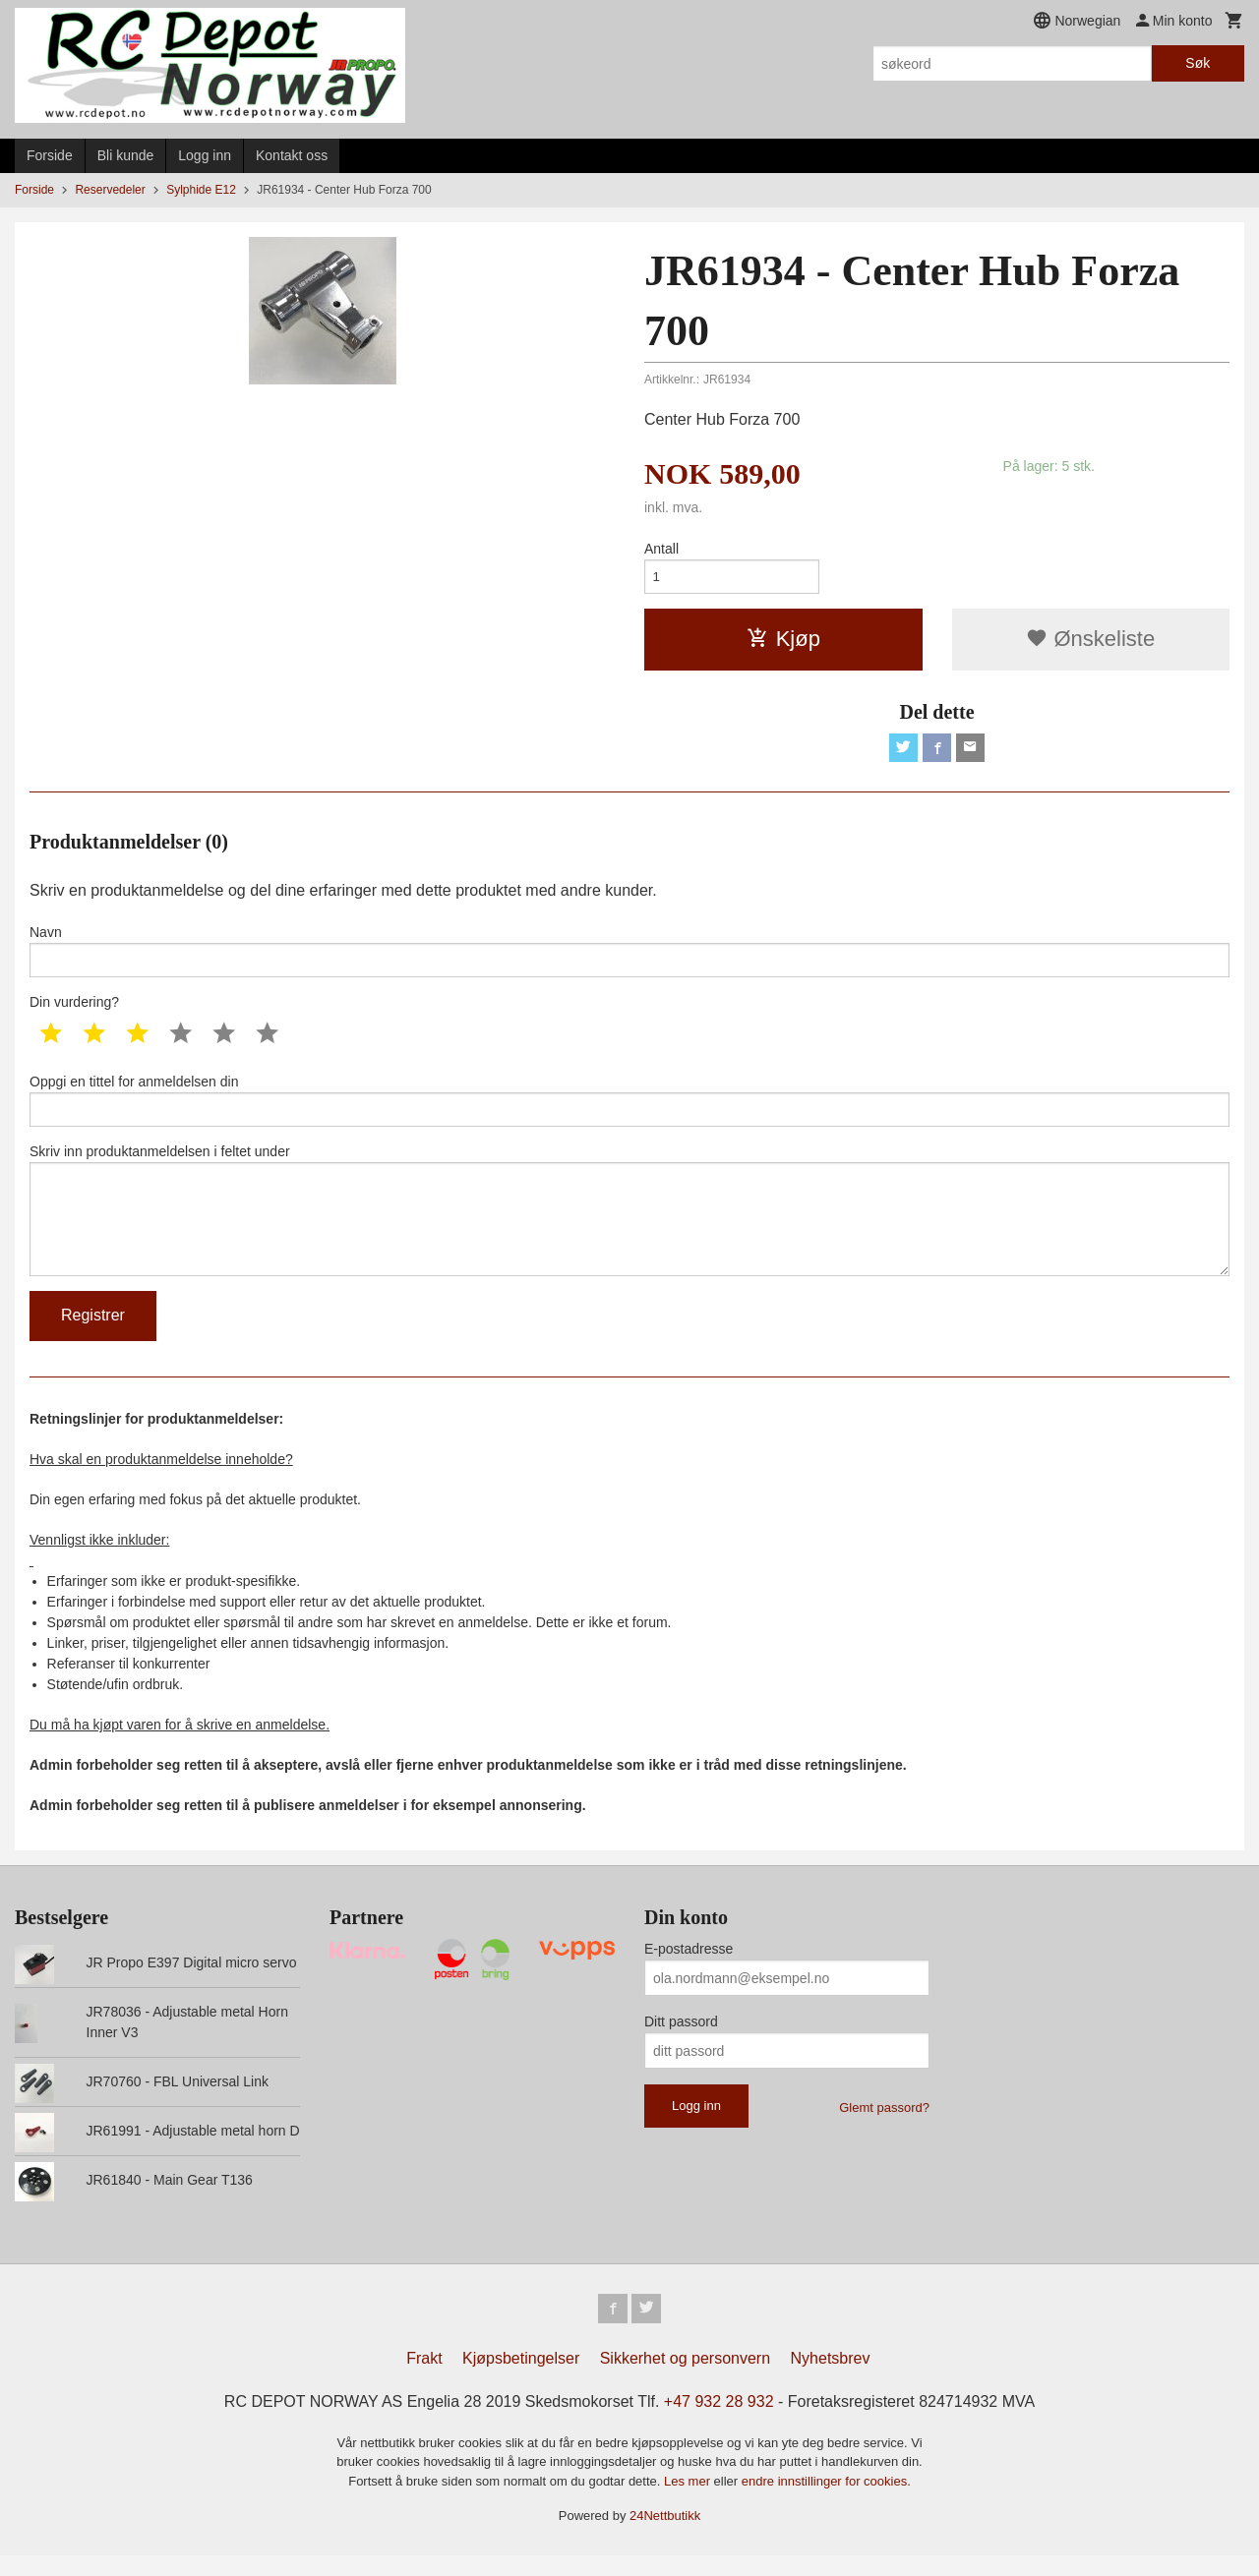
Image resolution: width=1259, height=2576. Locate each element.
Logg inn (204, 155)
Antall (661, 548)
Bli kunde (125, 155)
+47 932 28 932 (719, 2422)
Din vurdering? (74, 1010)
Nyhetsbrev (830, 2379)
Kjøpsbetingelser (520, 2379)
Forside (50, 155)
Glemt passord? (884, 2126)
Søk (1197, 63)
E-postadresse (688, 1967)
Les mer (689, 2501)
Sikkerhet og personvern (685, 2379)
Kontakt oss (292, 155)
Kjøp (783, 641)
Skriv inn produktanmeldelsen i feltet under (629, 1224)
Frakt (424, 2379)
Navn (629, 956)
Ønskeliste (1090, 641)
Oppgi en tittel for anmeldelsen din (629, 1109)
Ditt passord (681, 2040)
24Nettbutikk (665, 2536)
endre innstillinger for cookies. (826, 2501)
